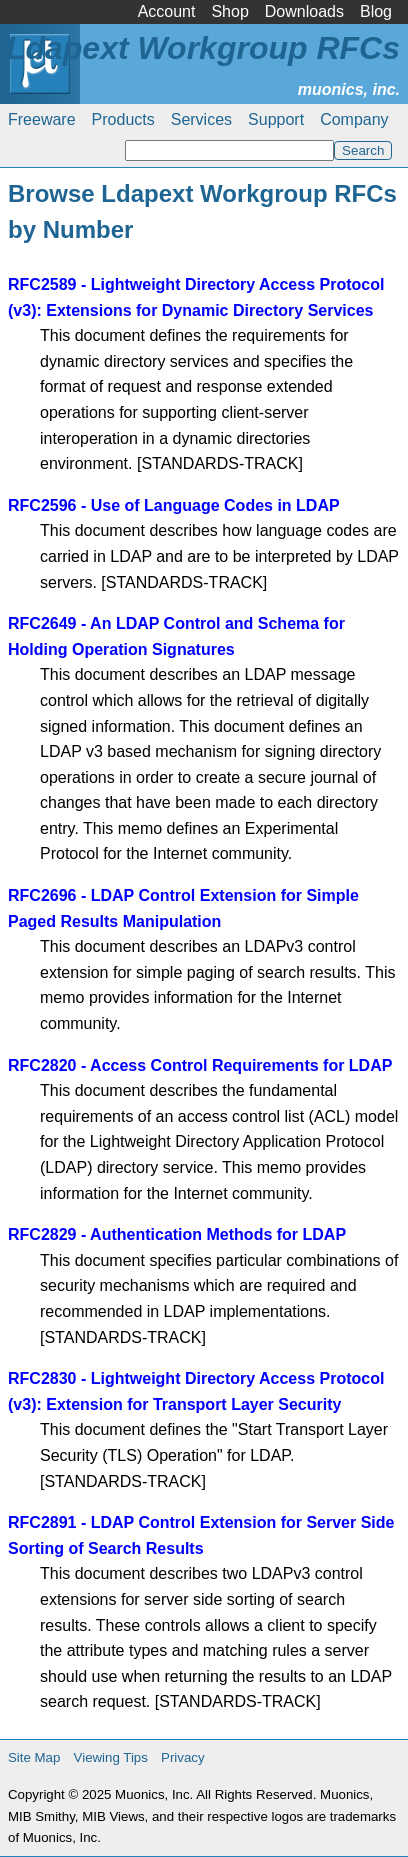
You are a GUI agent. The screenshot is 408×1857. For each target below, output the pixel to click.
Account (167, 11)
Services (201, 119)
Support (276, 119)
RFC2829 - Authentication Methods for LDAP (177, 1234)
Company (354, 119)
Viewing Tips (111, 1757)
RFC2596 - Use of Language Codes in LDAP (174, 505)
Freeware (42, 119)
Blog (376, 11)
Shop (229, 11)
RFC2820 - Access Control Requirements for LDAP (200, 1065)
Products (123, 119)
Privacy (183, 1757)
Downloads (304, 11)
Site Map (34, 1757)
